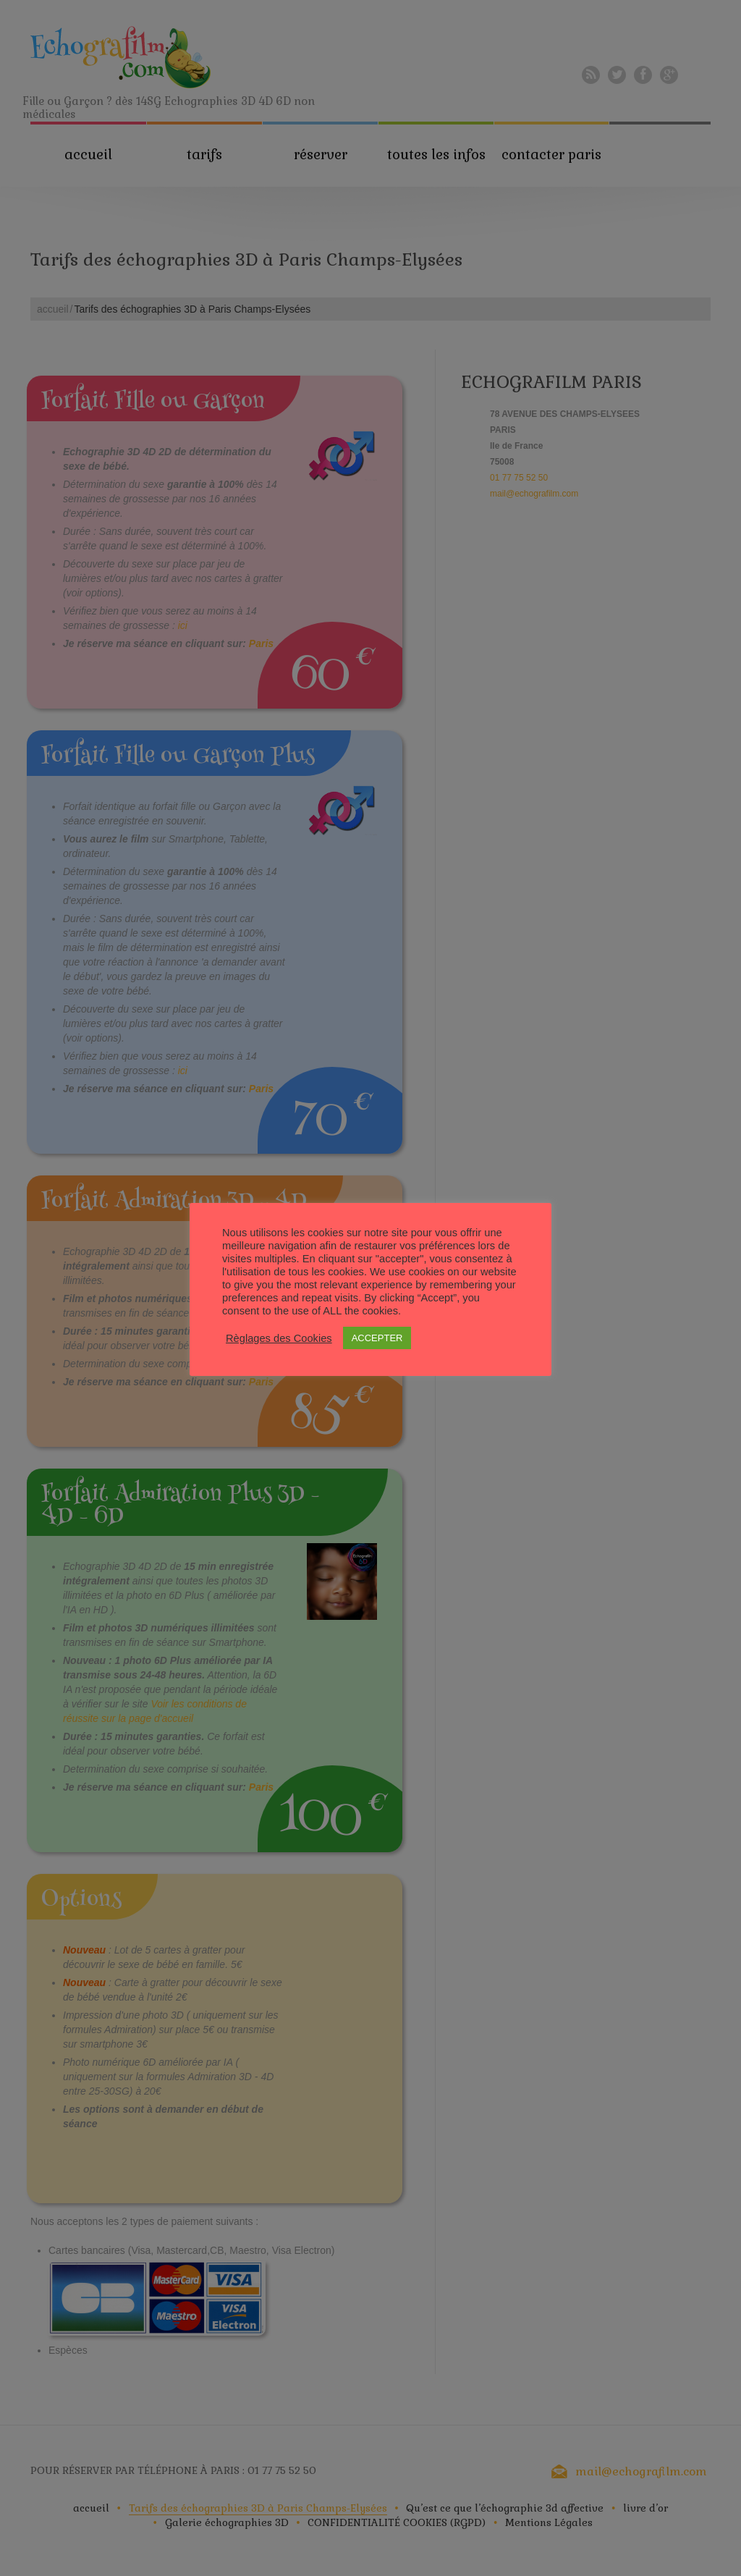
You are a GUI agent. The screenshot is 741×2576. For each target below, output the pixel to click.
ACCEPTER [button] (377, 1338)
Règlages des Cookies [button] (279, 1338)
